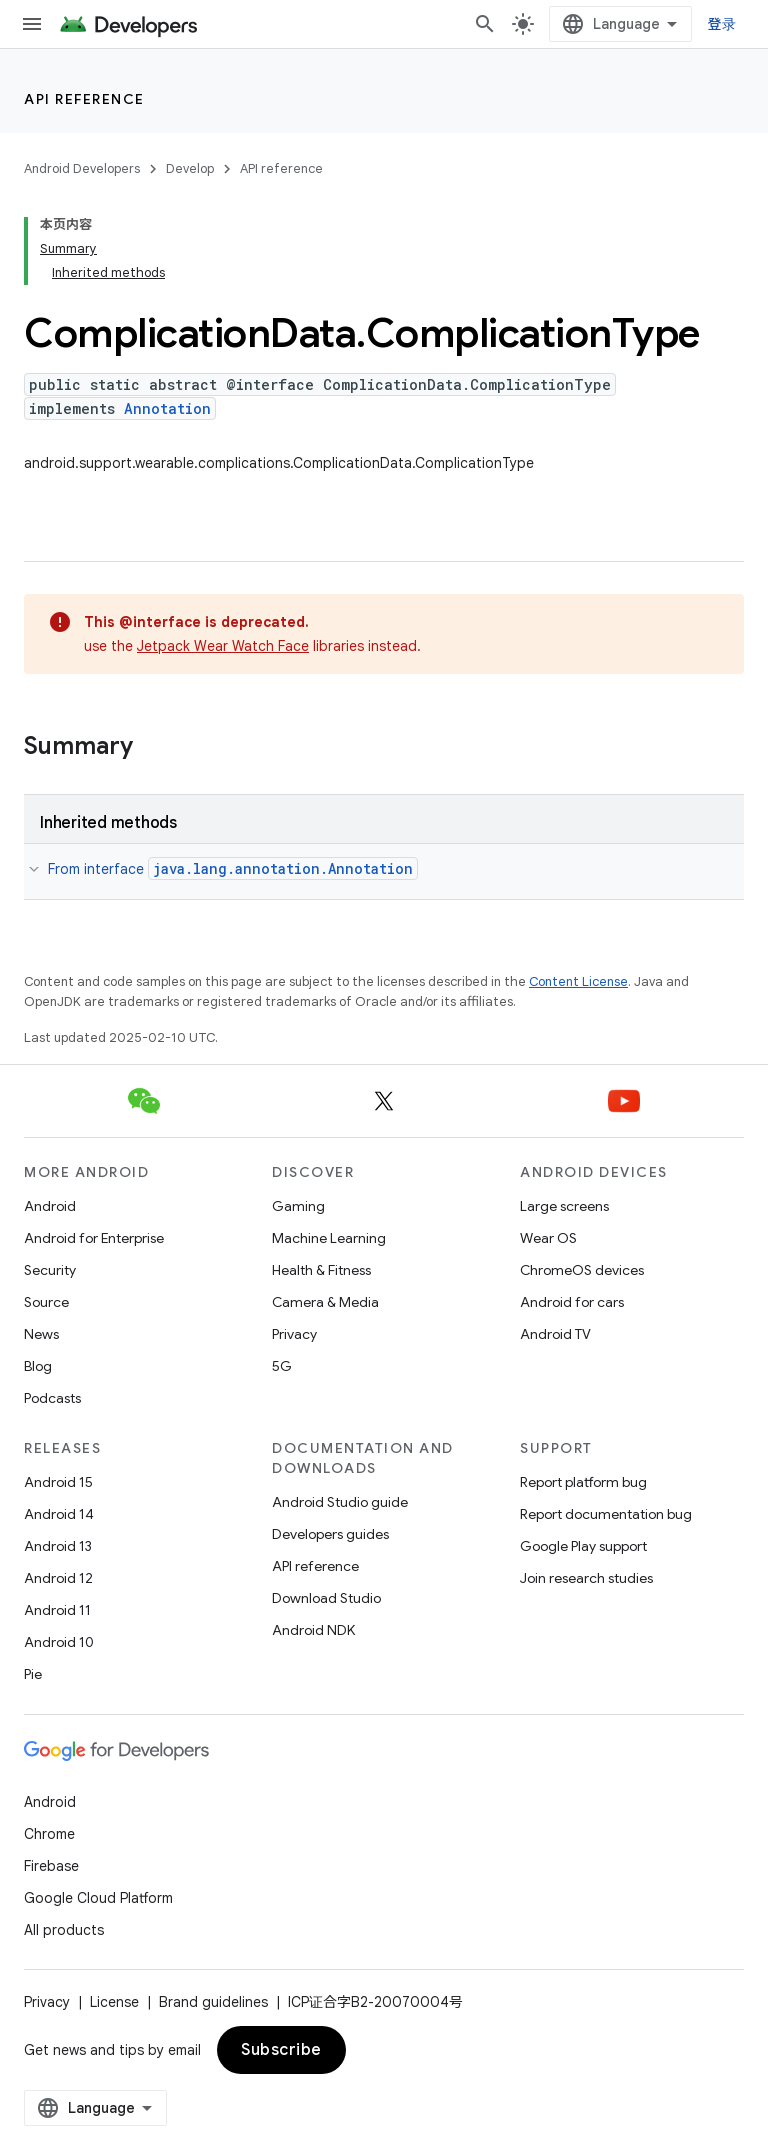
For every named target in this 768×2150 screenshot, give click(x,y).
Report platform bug (583, 1482)
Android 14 (59, 1514)
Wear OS (548, 1238)
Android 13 (58, 1546)
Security (50, 1270)
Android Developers (82, 168)
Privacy (294, 1334)
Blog (38, 1366)
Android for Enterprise (94, 1238)
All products (64, 1930)
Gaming (298, 1206)
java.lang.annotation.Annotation (283, 868)
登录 (722, 24)
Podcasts (52, 1398)
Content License (578, 981)
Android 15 (58, 1482)
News (41, 1334)
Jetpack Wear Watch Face (223, 646)
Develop (190, 168)
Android (50, 1206)
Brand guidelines (213, 2002)
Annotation (167, 408)
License (114, 2002)
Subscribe (281, 2050)
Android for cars (572, 1302)
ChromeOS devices (582, 1270)
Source (46, 1302)
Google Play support (583, 1546)
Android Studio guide (340, 1502)
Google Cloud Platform (98, 1898)
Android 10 (59, 1642)
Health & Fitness (321, 1270)
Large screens (564, 1206)
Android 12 (58, 1578)
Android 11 (57, 1610)
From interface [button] (233, 869)
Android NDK (313, 1630)
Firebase (51, 1866)
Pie (33, 1674)
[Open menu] (32, 24)
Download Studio (326, 1598)
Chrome (49, 1834)
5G (282, 1366)
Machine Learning (329, 1238)
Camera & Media (325, 1302)
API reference (84, 99)
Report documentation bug (606, 1514)
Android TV (555, 1334)
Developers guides (330, 1534)
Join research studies (586, 1578)
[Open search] (485, 24)
